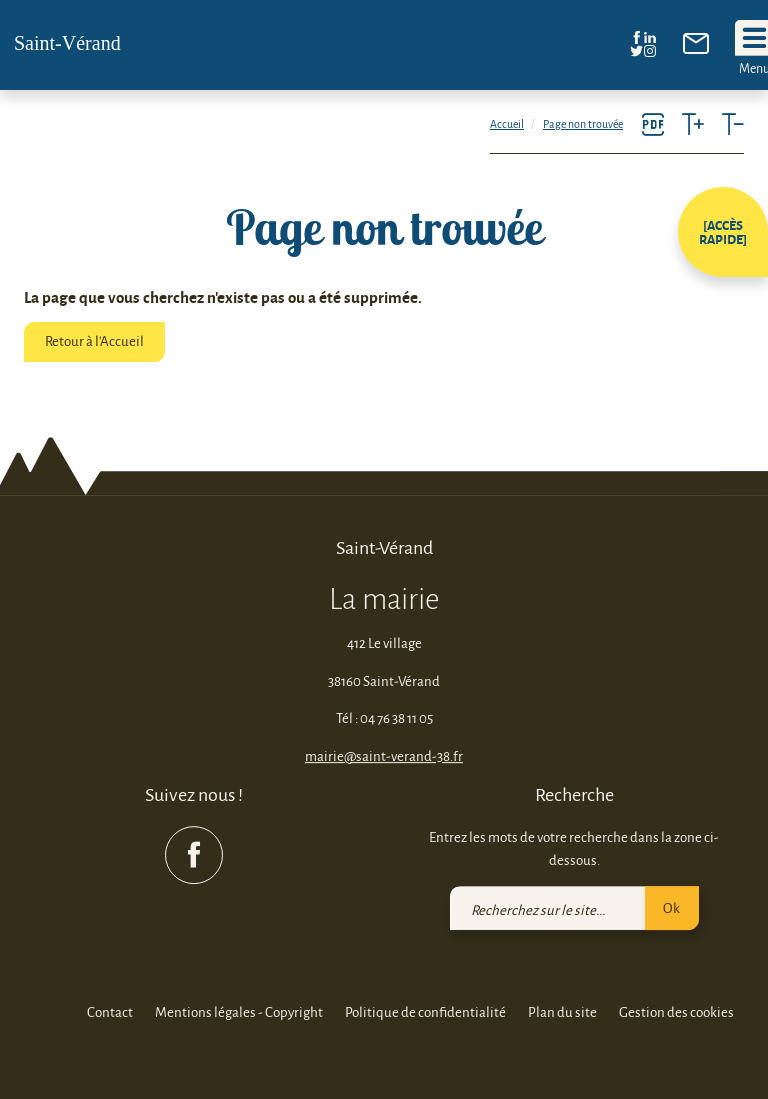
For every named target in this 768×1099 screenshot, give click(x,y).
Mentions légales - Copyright (239, 1012)
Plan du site (562, 1012)
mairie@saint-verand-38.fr (384, 755)
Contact (110, 1012)
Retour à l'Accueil (94, 340)
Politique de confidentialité (425, 1012)
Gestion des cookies (676, 1012)
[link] (696, 48)
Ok (671, 907)
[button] (723, 232)
